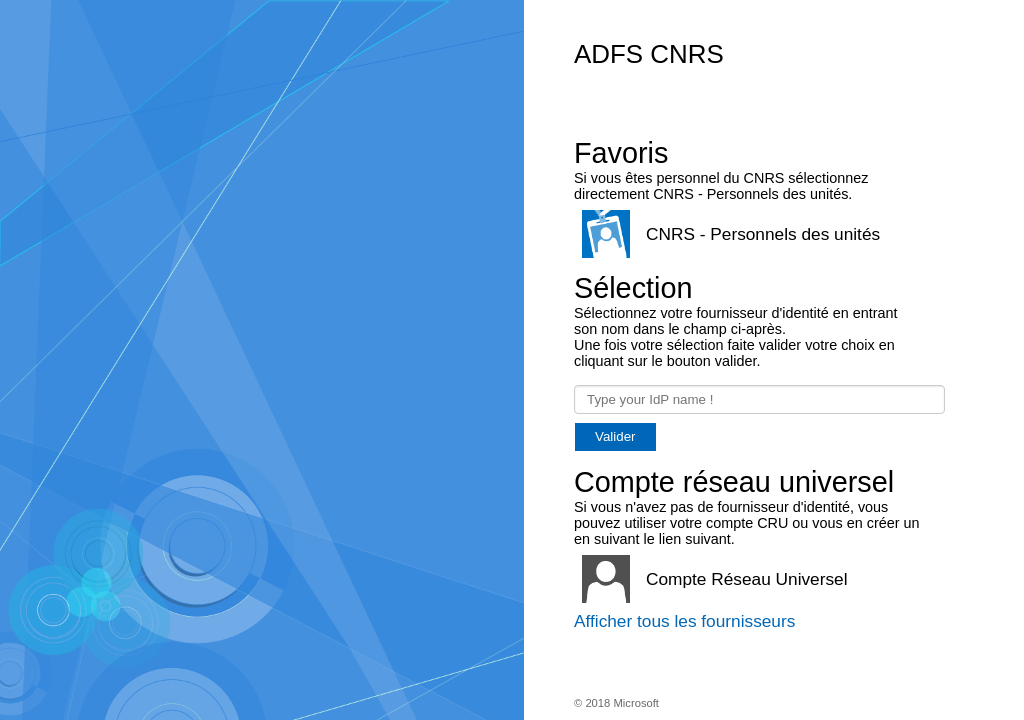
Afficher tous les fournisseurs (684, 621)
